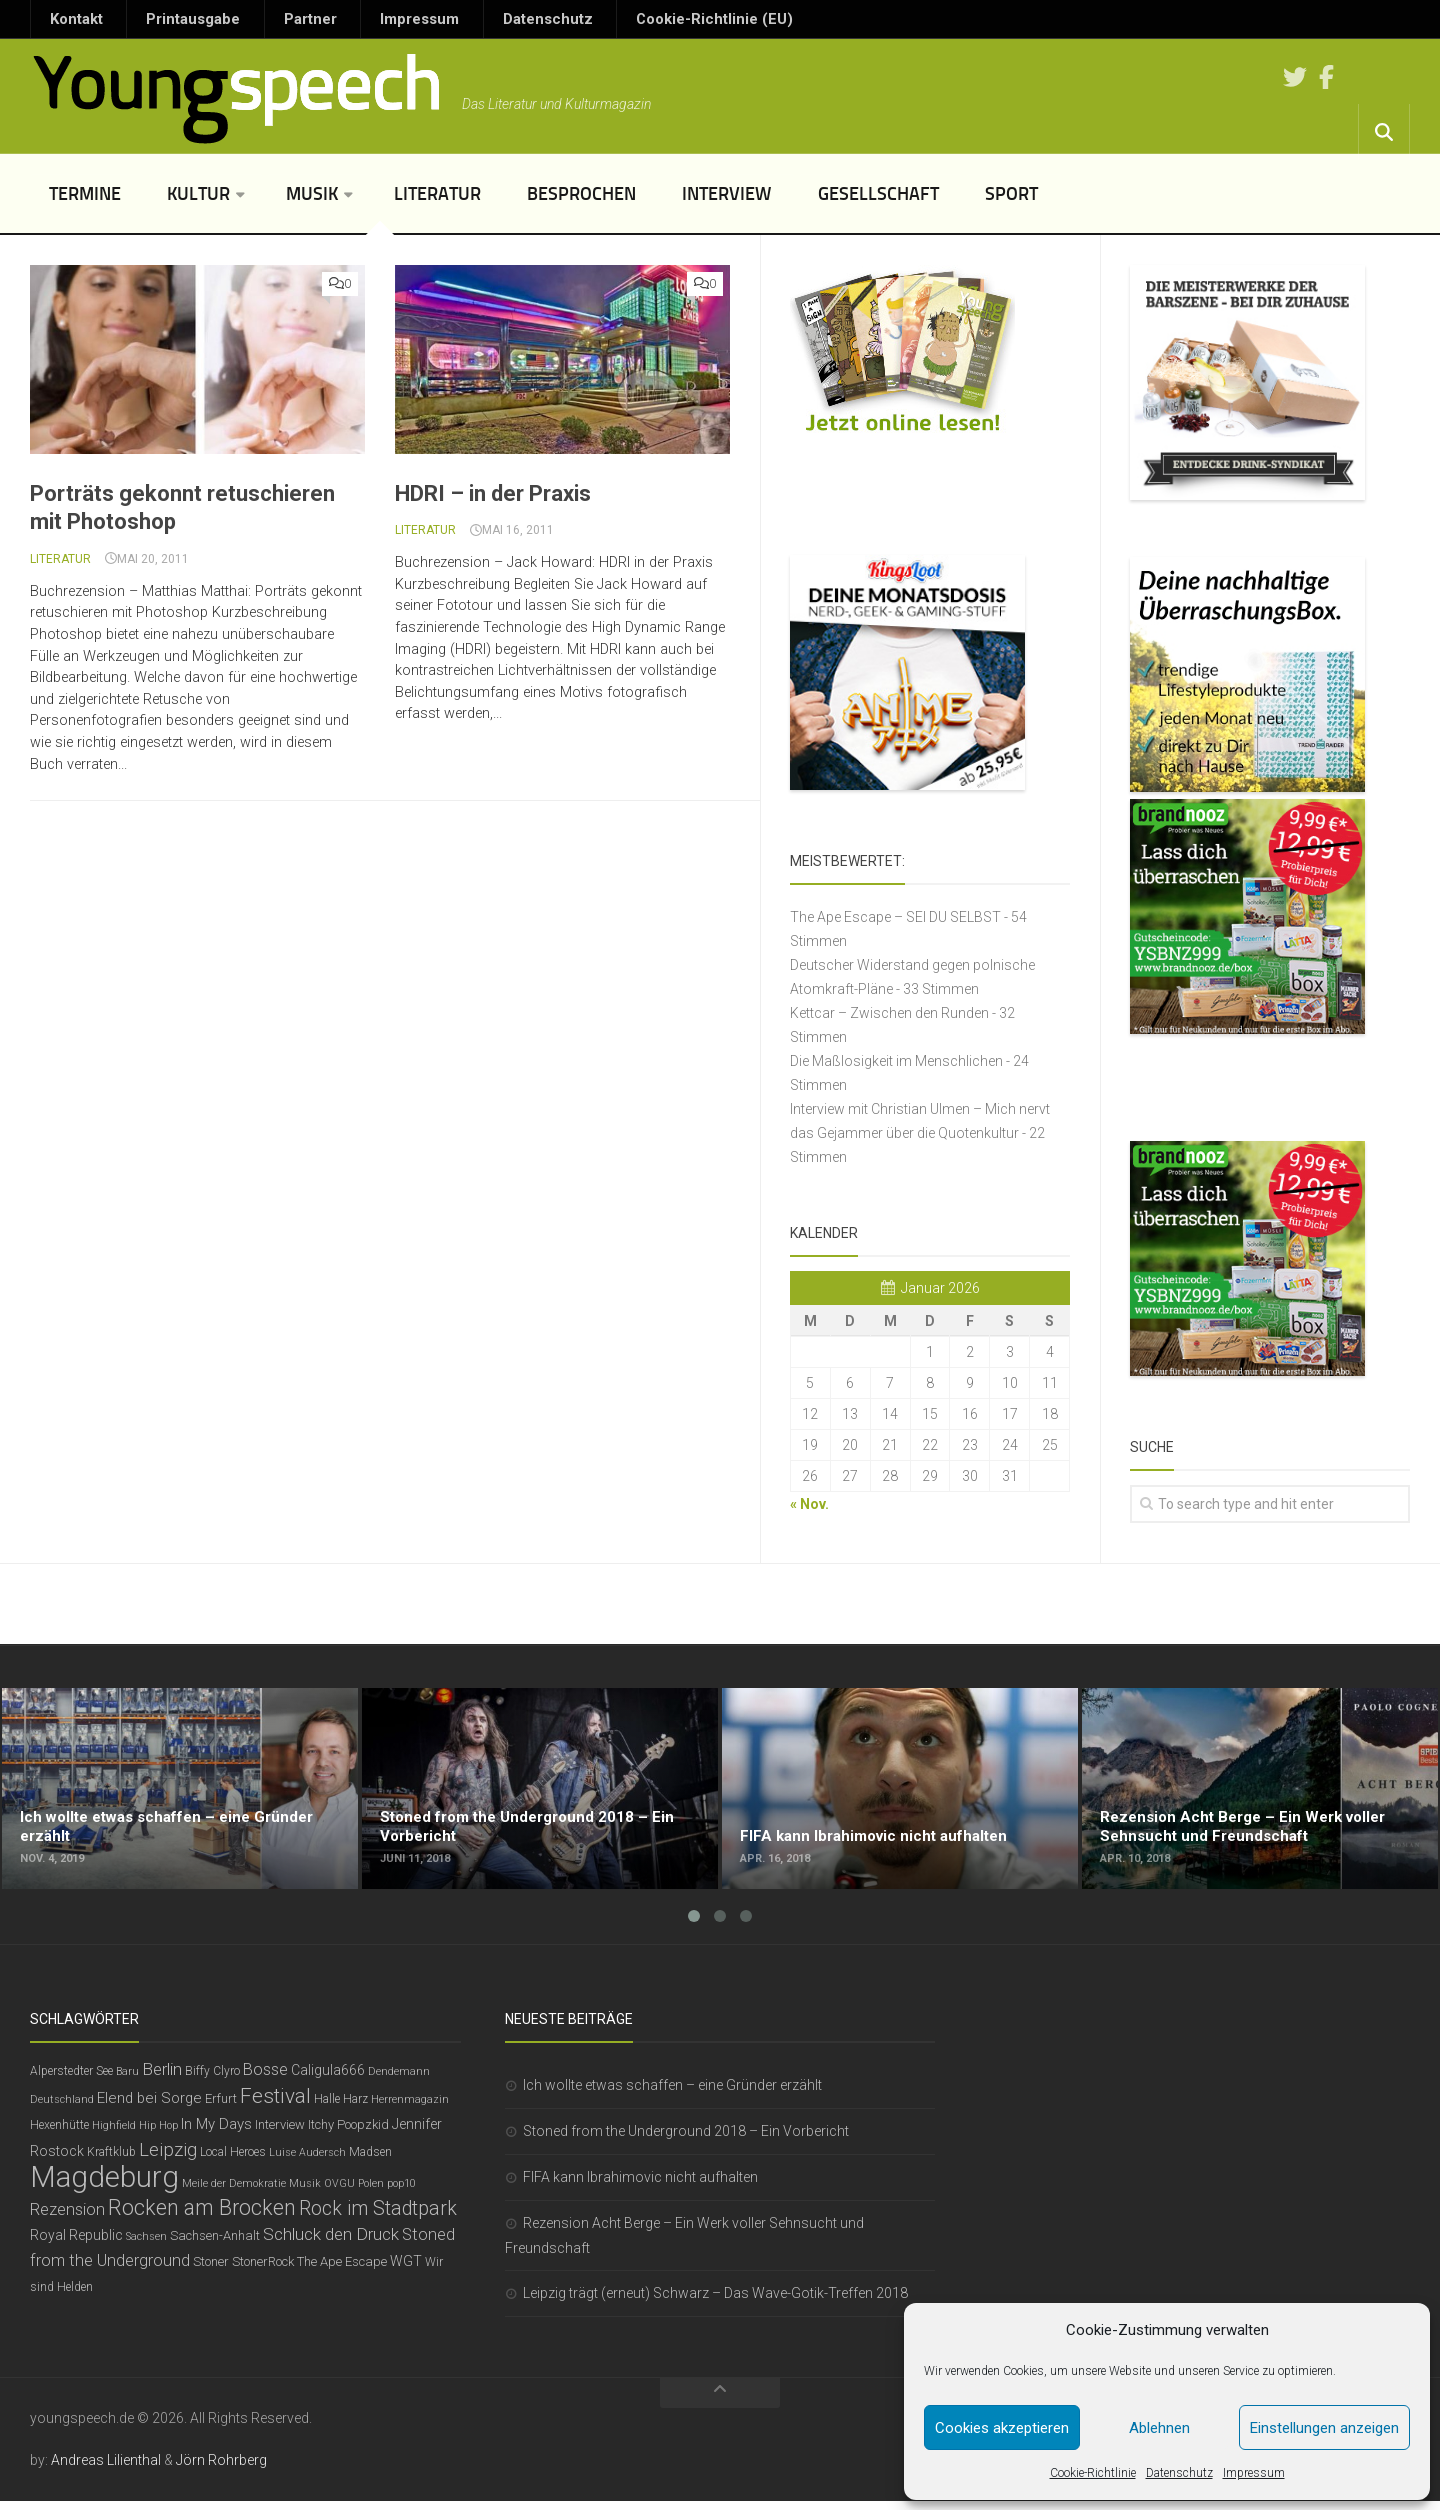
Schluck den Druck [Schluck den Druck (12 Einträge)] (331, 2243)
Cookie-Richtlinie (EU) (592, 24)
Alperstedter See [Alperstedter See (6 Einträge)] (71, 2080)
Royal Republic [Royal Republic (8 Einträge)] (76, 2244)
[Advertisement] (720, 1613)
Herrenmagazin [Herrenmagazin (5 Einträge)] (410, 2108)
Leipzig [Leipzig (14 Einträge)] (168, 2159)
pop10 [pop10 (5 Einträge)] (401, 2192)
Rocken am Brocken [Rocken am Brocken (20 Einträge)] (202, 2216)
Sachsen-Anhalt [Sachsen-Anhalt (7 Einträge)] (215, 2244)
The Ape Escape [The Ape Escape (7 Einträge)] (342, 2270)
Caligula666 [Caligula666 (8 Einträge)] (328, 2079)
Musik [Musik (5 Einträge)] (305, 2192)
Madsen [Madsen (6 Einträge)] (370, 2161)
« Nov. (809, 1513)
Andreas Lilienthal (106, 2469)
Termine (81, 203)
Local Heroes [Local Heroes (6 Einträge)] (233, 2161)
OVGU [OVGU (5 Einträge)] (339, 2192)
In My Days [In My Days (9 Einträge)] (216, 2133)
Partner (261, 24)
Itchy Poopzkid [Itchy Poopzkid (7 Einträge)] (348, 2133)
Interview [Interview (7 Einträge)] (280, 2133)
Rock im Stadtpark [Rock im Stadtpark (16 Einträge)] (378, 2217)
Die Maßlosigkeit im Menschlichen (896, 1070)
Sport (930, 203)
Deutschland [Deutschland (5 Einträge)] (62, 2108)
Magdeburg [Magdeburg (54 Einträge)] (104, 2186)
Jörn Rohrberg (221, 2469)
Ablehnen (1159, 2428)
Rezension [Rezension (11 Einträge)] (67, 2218)
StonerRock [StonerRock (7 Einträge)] (263, 2270)
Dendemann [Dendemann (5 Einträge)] (399, 2080)
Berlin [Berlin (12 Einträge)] (162, 2078)
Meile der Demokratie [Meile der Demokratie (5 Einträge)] (234, 2192)
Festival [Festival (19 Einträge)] (275, 2105)
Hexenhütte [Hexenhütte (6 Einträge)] (59, 2134)
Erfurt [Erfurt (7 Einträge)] (221, 2107)
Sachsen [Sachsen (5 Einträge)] (146, 2245)
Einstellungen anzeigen (1324, 2428)
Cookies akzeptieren (1002, 2428)
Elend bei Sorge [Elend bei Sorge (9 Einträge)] (149, 2107)
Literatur (405, 203)
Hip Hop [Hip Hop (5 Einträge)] (158, 2134)
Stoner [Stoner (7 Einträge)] (211, 2270)
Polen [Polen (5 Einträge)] (371, 2192)
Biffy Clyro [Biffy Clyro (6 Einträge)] (212, 2080)
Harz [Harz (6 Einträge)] (355, 2108)
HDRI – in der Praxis (493, 502)
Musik (288, 203)
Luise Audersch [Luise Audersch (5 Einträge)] (307, 2161)
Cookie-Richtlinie (1093, 2473)
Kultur (182, 203)
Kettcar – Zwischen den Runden (889, 1022)
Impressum (1254, 2473)
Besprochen (537, 203)
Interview (670, 203)
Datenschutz (1179, 2473)
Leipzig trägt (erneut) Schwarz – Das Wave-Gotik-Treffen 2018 (715, 2302)
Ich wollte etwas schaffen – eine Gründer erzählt (672, 2094)
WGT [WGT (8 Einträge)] (406, 2270)
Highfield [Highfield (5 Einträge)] (114, 2134)
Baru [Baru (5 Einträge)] (127, 2080)
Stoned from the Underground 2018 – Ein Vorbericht (686, 2140)
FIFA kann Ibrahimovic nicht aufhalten (640, 2186)
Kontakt (69, 24)
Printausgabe (165, 24)
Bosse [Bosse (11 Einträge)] (265, 2078)
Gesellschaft (809, 203)
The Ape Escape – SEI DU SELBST (895, 926)
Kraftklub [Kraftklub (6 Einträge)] (111, 2161)
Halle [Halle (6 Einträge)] (327, 2108)
